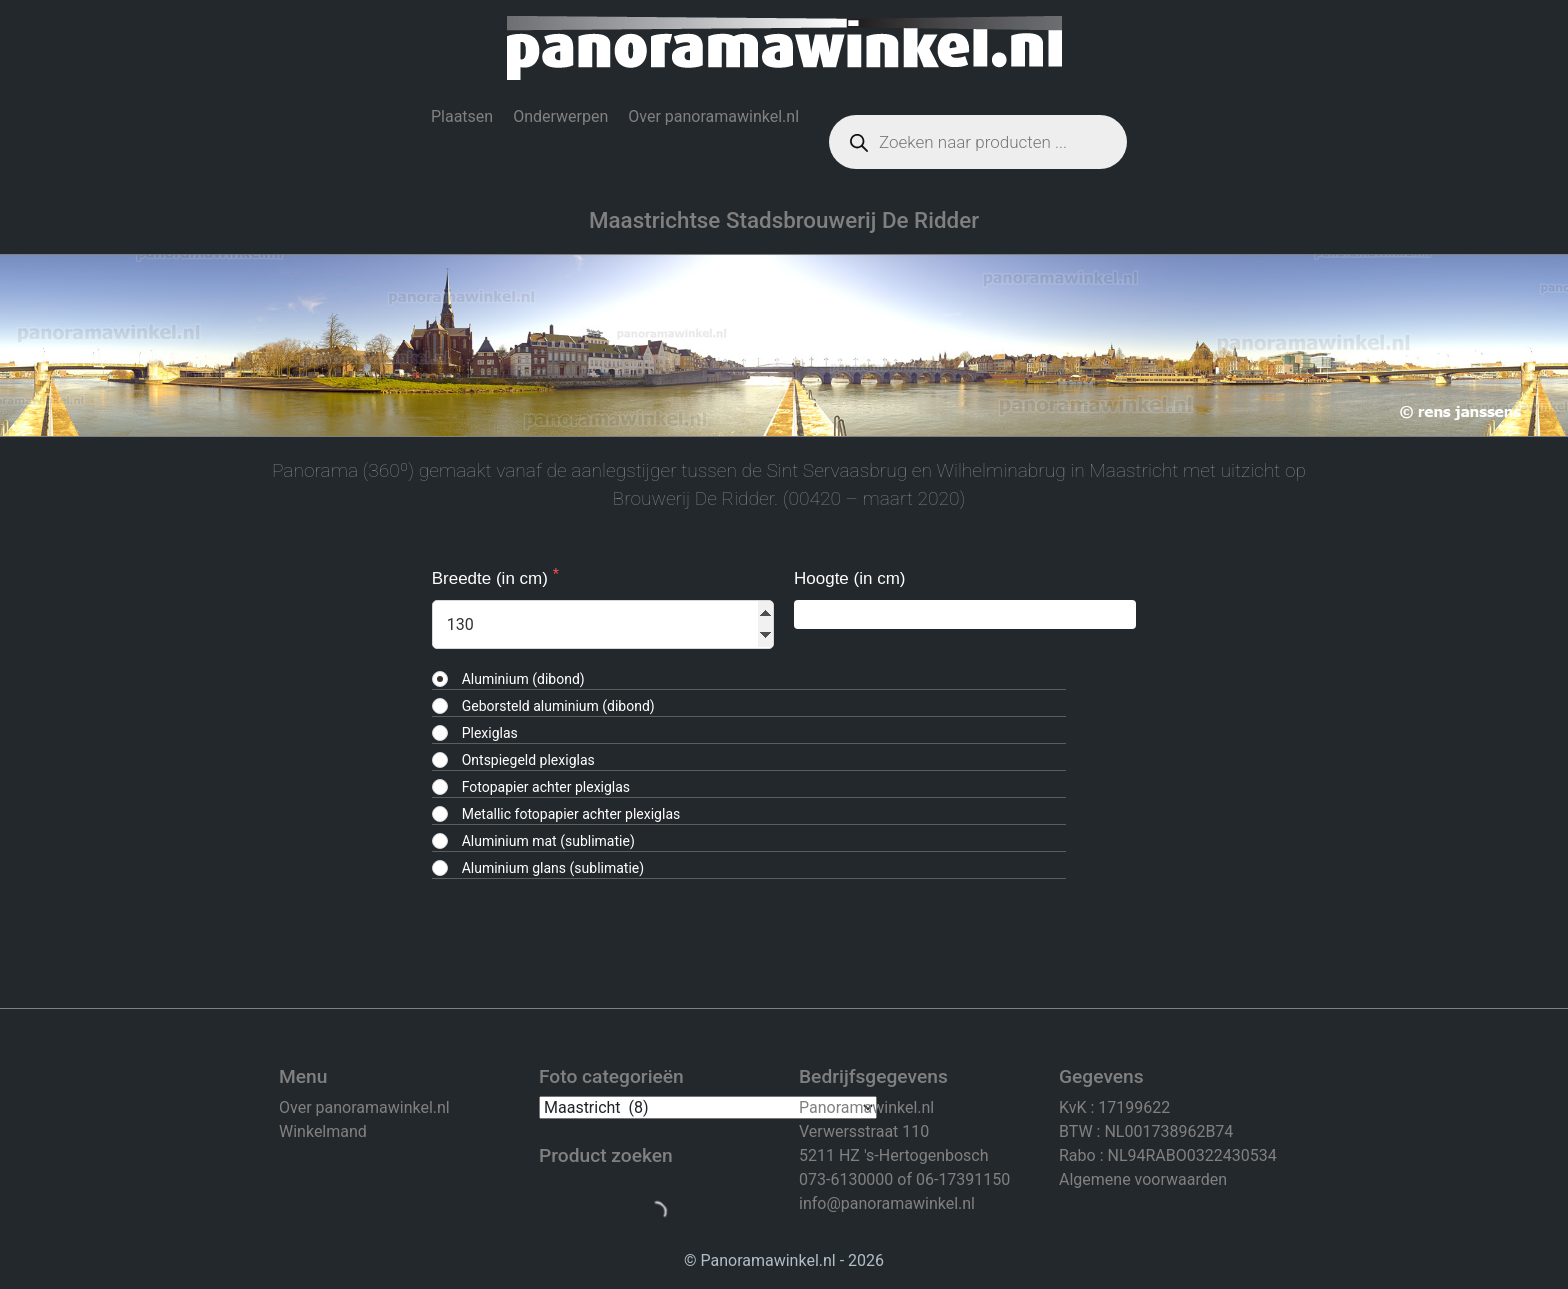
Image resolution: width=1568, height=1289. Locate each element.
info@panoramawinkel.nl (887, 1203)
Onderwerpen (560, 116)
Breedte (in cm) (492, 578)
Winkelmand (323, 1131)
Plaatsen (462, 116)
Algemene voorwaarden (1143, 1179)
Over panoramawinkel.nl (713, 116)
